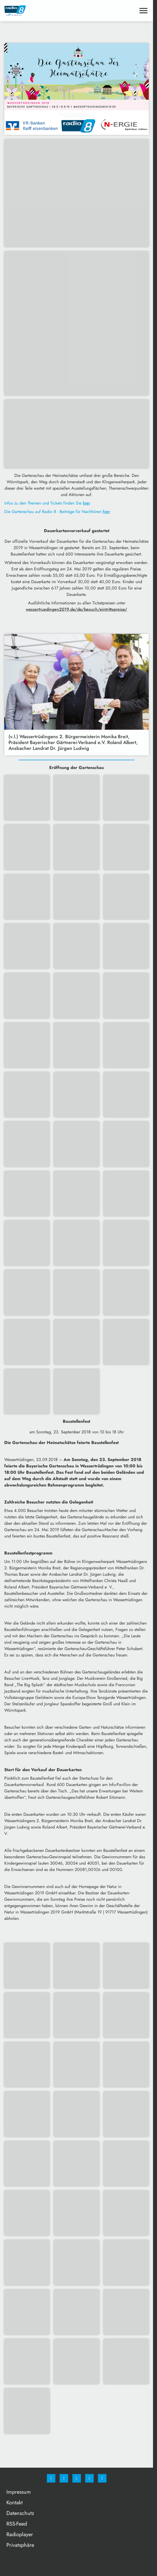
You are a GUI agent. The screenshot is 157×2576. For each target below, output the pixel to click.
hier (86, 503)
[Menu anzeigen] (143, 10)
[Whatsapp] (76, 2478)
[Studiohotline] (89, 2478)
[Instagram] (64, 2478)
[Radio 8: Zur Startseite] (40, 10)
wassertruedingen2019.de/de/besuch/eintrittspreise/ (76, 609)
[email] (102, 2478)
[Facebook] (51, 2478)
